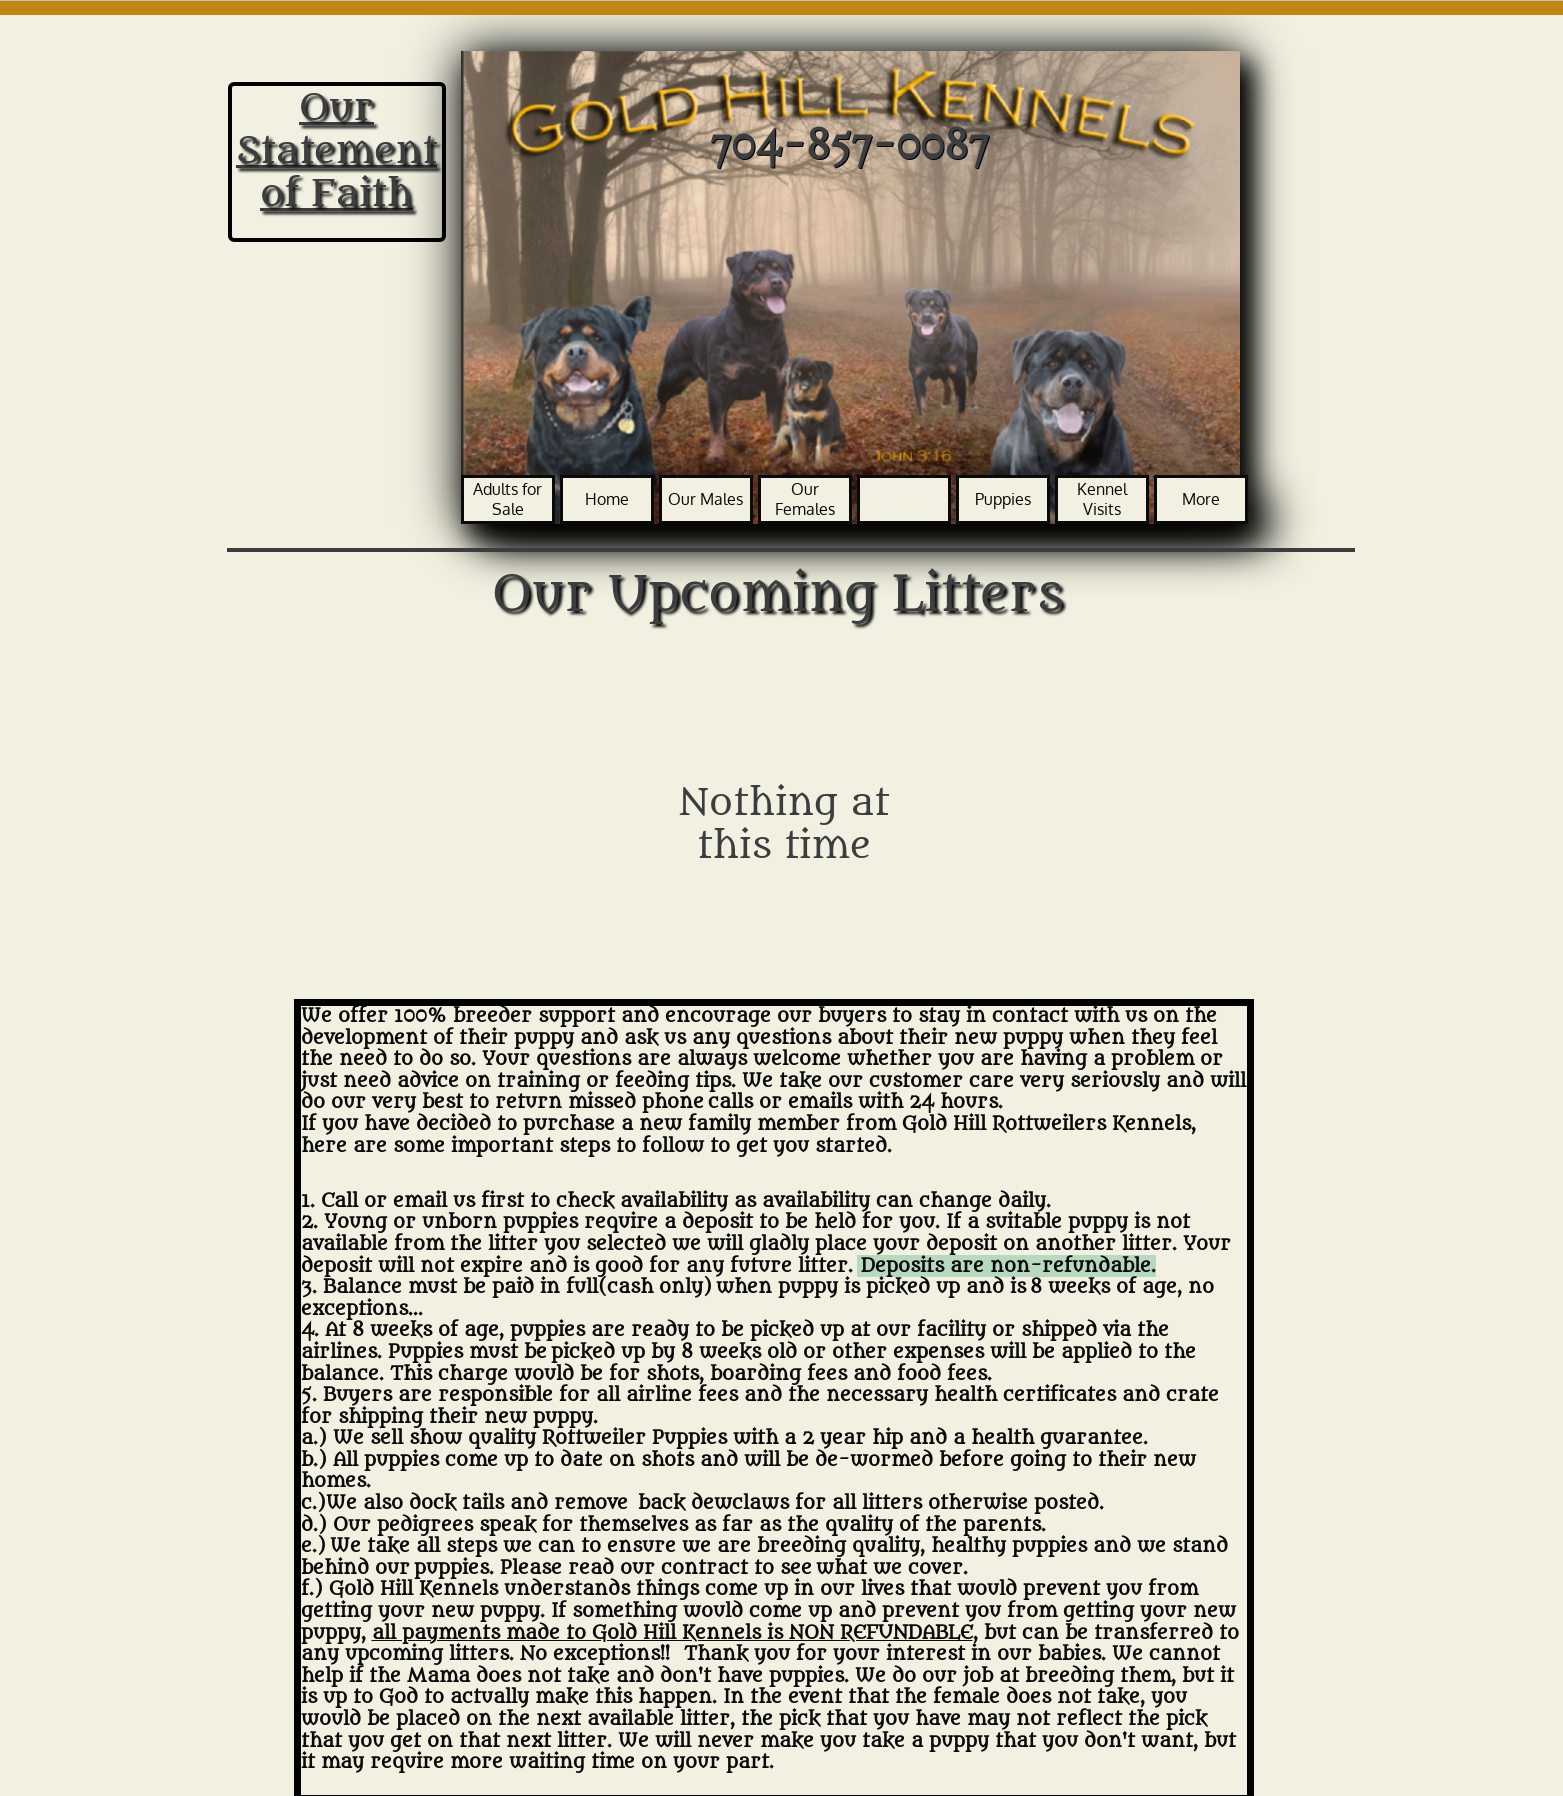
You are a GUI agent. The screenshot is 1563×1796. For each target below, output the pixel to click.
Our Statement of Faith (336, 150)
